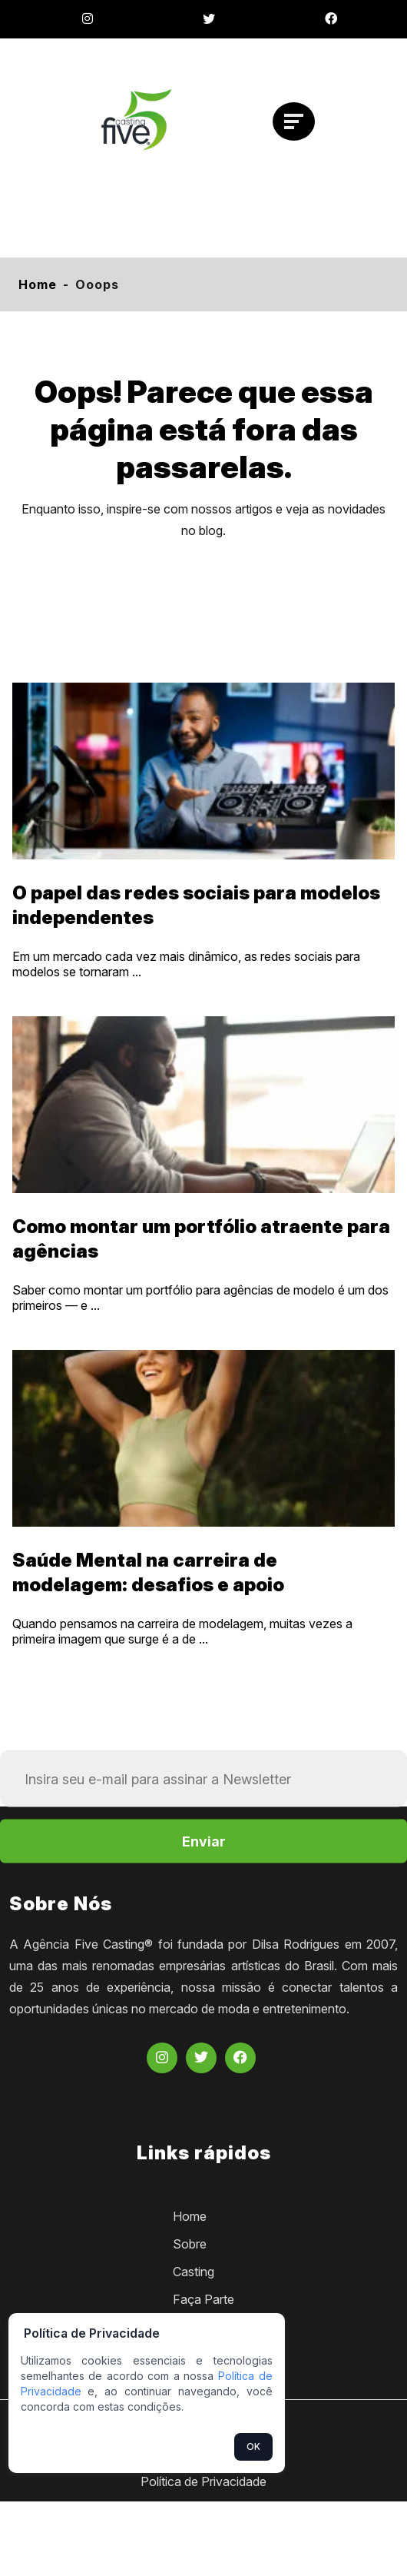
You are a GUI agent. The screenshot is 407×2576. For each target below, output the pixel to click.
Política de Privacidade (203, 2481)
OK (253, 2446)
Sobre (190, 2244)
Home (37, 284)
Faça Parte (203, 2299)
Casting (193, 2271)
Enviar (204, 1841)
